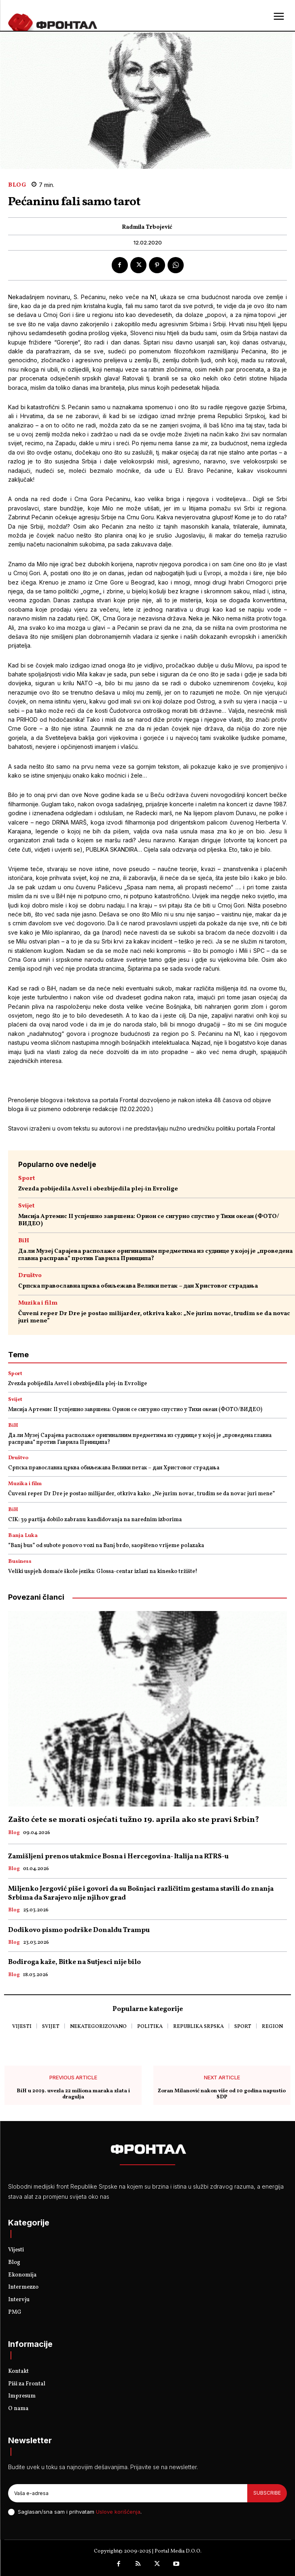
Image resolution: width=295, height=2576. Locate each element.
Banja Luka (23, 1536)
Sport (26, 1178)
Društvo (30, 1276)
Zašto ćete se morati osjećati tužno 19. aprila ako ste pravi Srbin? (133, 1820)
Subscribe (267, 2493)
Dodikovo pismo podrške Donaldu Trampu (79, 1930)
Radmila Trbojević (147, 227)
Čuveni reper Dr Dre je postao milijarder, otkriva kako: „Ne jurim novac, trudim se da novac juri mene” (154, 1317)
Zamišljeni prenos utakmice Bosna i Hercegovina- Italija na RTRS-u (118, 1856)
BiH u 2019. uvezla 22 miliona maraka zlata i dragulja (73, 2094)
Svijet (26, 1206)
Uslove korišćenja (118, 2511)
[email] (127, 2493)
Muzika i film (37, 1303)
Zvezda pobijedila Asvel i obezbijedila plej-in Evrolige (98, 1189)
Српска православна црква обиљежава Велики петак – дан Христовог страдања (138, 1286)
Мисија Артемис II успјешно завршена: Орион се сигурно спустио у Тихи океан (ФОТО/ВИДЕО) (148, 1220)
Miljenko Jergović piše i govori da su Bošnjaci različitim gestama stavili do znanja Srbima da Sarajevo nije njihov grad (141, 1893)
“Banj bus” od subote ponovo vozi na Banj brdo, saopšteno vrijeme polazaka (106, 1545)
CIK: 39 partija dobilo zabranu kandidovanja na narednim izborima (95, 1520)
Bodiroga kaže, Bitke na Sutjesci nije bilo (74, 1962)
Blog (17, 185)
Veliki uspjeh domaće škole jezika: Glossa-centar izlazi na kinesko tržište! (102, 1571)
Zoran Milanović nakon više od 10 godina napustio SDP (222, 2094)
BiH (23, 1241)
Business (20, 1561)
